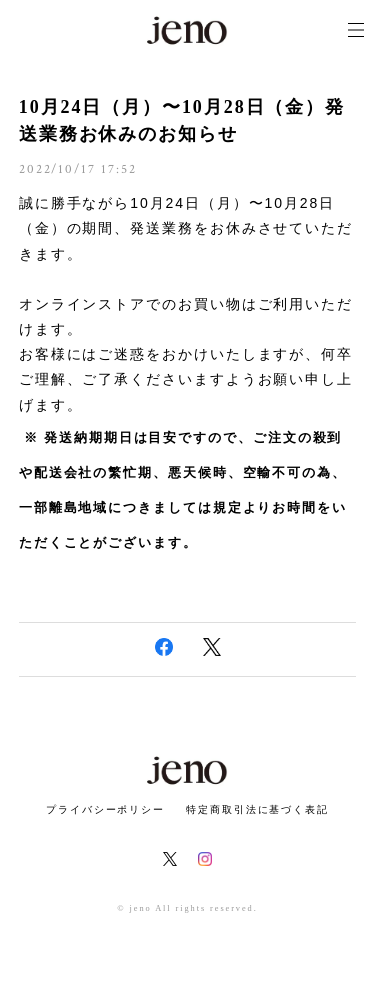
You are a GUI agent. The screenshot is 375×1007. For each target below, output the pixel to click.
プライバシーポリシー (105, 809)
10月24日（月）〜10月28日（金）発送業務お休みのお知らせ (182, 120)
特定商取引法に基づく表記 (257, 809)
